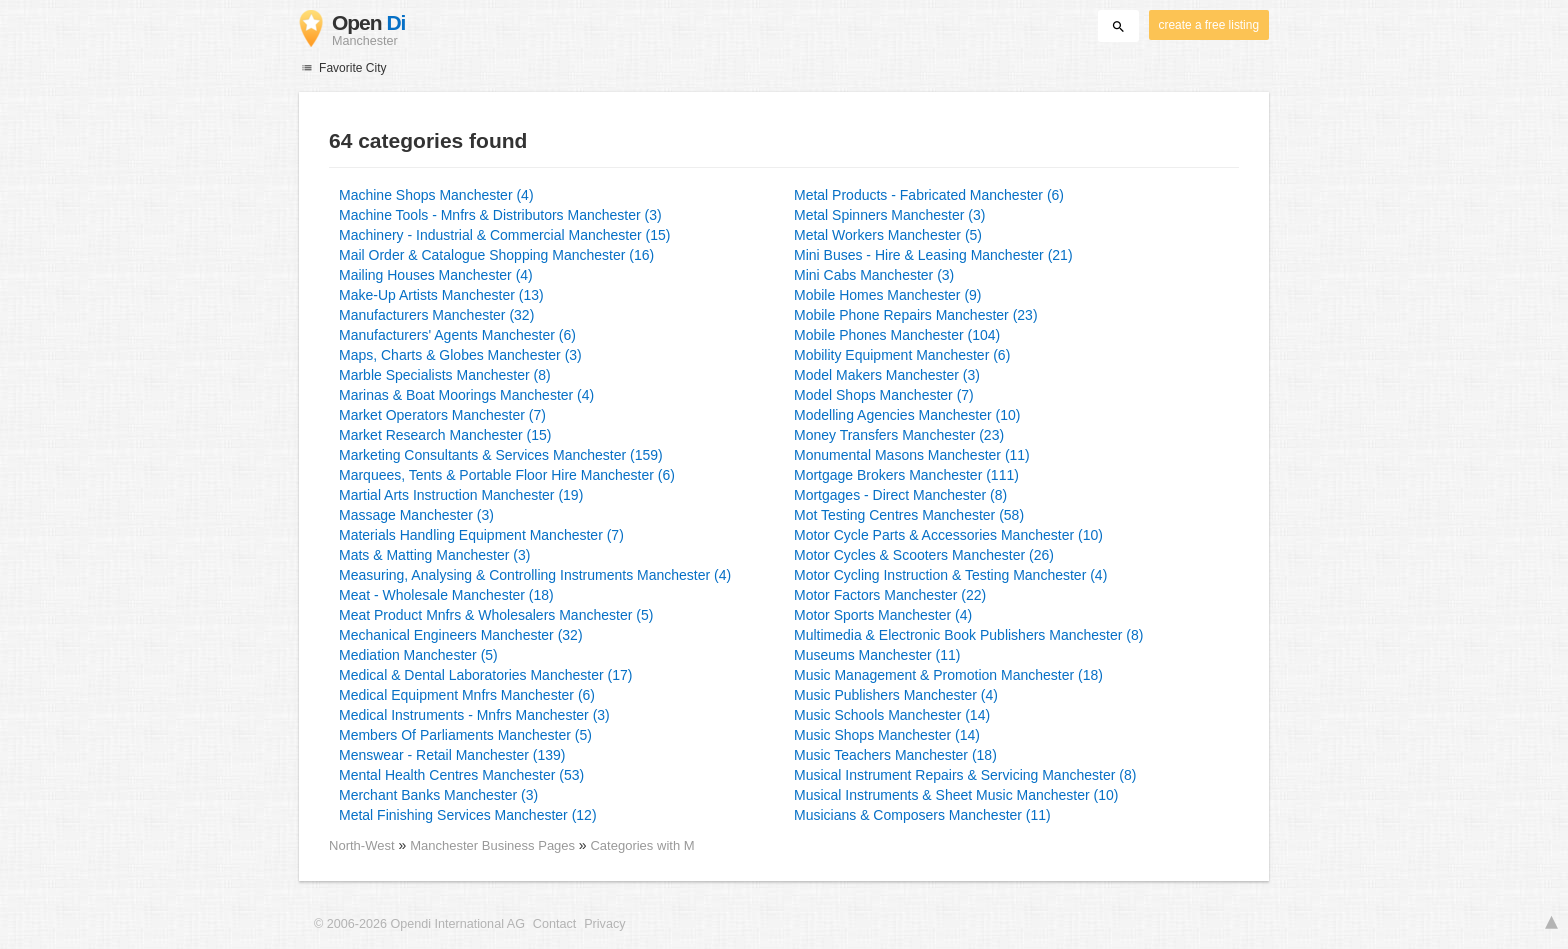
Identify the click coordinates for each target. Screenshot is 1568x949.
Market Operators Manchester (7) (442, 415)
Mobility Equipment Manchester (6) (902, 355)
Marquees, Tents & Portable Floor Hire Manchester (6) (507, 475)
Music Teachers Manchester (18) (895, 755)
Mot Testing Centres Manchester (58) (909, 515)
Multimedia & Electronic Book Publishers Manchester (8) (968, 635)
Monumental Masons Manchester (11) (912, 455)
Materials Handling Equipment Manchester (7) (481, 535)
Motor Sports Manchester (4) (883, 615)
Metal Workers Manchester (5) (888, 235)
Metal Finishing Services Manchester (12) (468, 815)
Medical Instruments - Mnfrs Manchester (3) (474, 715)
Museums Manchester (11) (877, 655)
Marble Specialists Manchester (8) (445, 375)
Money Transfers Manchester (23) (899, 435)
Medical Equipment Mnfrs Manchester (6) (467, 695)
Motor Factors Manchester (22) (890, 595)
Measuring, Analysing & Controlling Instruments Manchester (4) (535, 575)
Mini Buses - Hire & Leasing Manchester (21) (933, 255)
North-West (362, 845)
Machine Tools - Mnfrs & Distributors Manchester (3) (500, 215)
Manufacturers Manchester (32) (436, 315)
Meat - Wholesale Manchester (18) (446, 595)
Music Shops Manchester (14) (887, 735)
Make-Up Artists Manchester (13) (441, 295)
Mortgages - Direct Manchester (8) (900, 495)
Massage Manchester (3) (416, 515)
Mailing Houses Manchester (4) (436, 275)
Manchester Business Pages (494, 845)
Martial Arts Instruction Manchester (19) (461, 495)
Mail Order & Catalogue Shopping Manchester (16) (496, 255)
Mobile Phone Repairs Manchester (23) (916, 315)
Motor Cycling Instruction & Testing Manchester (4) (950, 575)
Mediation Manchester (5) (418, 655)
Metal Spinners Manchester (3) (889, 215)
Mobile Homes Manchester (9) (888, 295)
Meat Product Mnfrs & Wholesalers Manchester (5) (496, 615)
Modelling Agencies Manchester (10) (907, 415)
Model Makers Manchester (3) (887, 375)
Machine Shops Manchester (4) (436, 195)
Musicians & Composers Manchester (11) (922, 815)
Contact (554, 924)
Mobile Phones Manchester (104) (897, 335)
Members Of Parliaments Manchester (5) (465, 735)
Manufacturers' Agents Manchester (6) (457, 335)
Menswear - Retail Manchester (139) (452, 755)
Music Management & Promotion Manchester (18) (948, 675)
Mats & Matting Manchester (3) (434, 555)
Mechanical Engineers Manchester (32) (461, 635)
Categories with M (642, 845)
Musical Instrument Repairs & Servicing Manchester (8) (965, 775)
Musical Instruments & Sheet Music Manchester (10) (956, 795)
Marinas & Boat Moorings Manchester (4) (466, 395)
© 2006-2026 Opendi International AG (419, 924)
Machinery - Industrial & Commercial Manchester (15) (504, 235)
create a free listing (1209, 25)
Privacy (604, 924)
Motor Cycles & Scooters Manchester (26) (924, 555)
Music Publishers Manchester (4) (896, 695)
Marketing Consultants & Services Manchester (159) (501, 455)
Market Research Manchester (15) (445, 435)
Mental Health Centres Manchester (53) (461, 775)
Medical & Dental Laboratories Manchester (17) (485, 675)
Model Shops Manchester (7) (884, 395)
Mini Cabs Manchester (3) (874, 275)
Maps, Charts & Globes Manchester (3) (460, 355)
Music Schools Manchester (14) (892, 715)
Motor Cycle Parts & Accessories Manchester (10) (948, 535)
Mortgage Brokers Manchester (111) (906, 475)
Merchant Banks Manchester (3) (438, 795)
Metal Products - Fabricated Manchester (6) (929, 195)
